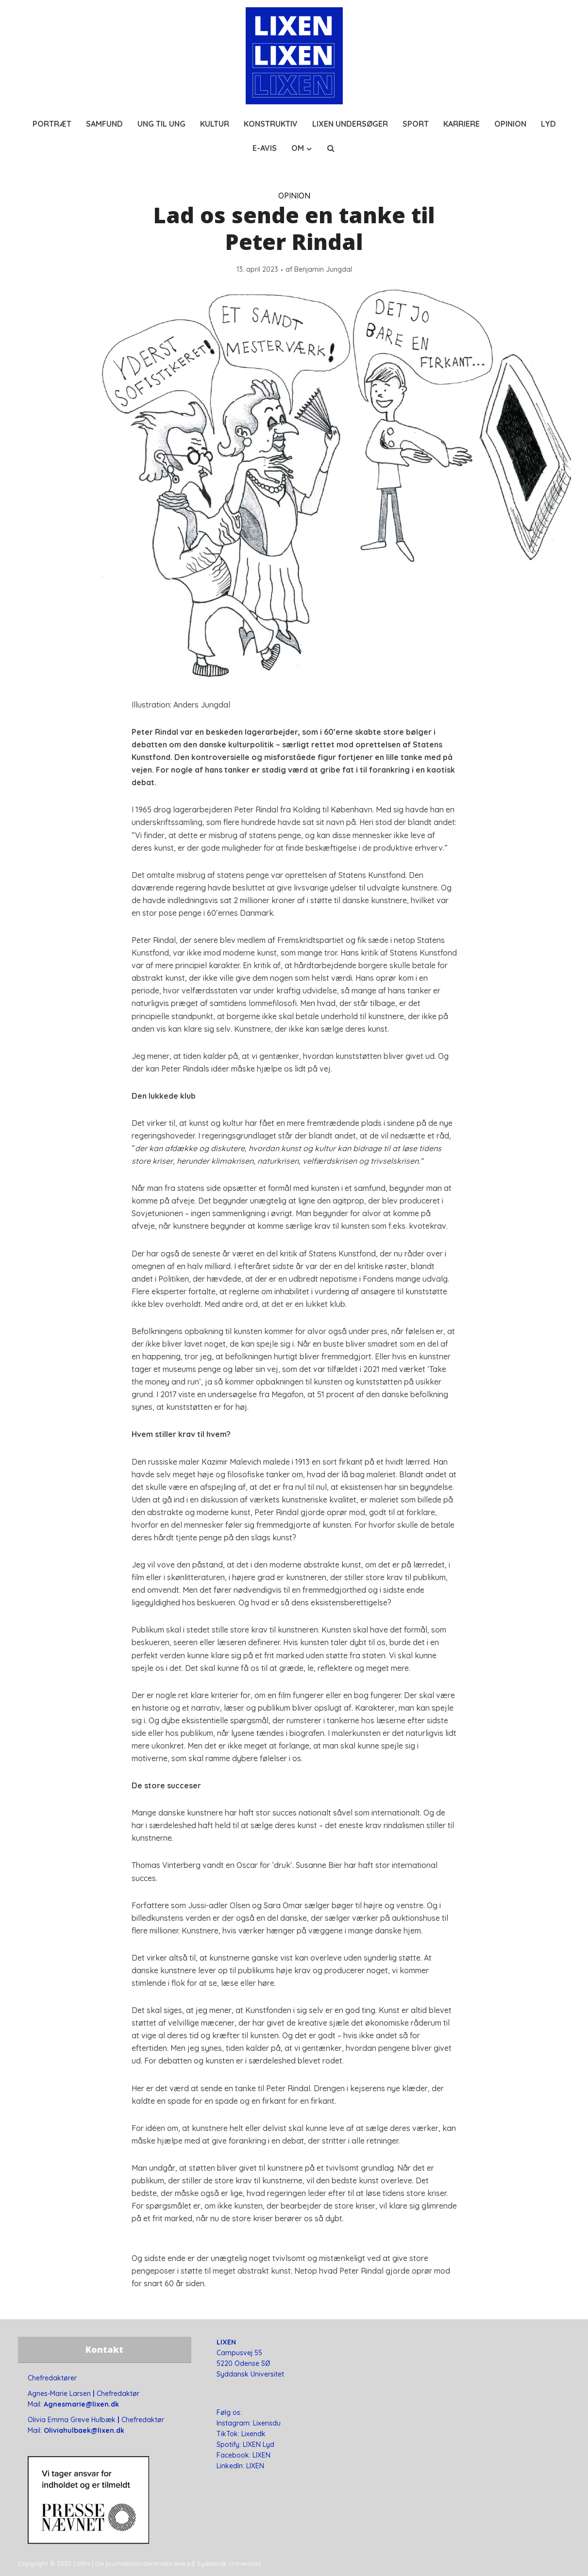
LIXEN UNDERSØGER (350, 124)
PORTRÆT (52, 124)
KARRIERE (461, 124)
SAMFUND (104, 124)
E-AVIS (264, 148)
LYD (548, 124)
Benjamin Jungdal (323, 269)
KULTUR (214, 124)
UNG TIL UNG (161, 124)
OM (297, 148)
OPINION (510, 124)
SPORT (416, 124)
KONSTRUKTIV (271, 124)
